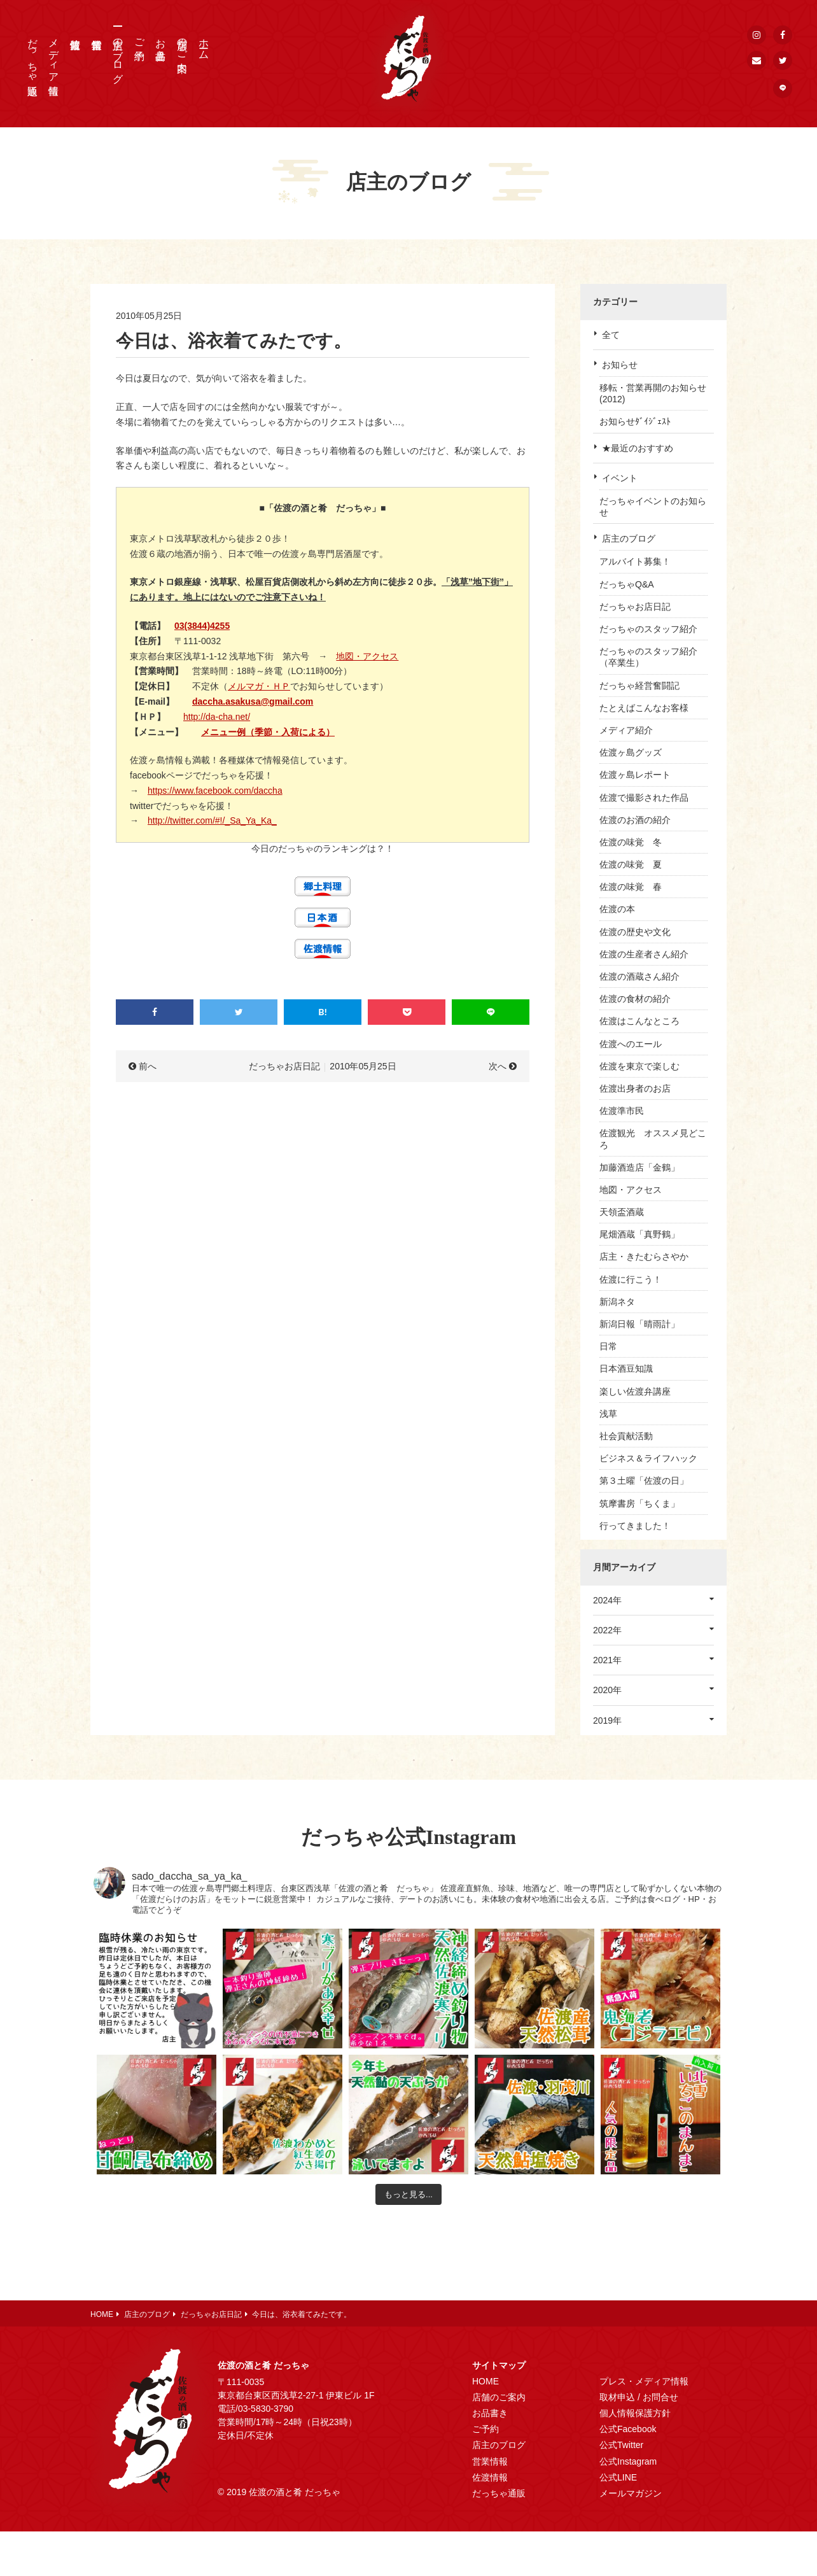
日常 (608, 1346)
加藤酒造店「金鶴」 (639, 1167)
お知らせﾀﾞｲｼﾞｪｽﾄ (635, 421)
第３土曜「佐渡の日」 (643, 1480)
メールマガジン (630, 2493)
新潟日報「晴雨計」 (639, 1324)
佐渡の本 (617, 909)
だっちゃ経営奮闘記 (639, 685)
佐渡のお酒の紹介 (635, 820)
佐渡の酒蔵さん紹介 (639, 976)
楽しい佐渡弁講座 (635, 1391)
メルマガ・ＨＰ (259, 686)
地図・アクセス (367, 656)
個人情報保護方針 (635, 2413)
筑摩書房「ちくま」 (639, 1503)
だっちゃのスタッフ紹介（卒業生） (648, 657)
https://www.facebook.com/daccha (215, 790)
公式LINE (618, 2477)
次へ (497, 1066)
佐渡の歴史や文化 (635, 932)
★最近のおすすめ (637, 448)
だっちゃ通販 (32, 55)
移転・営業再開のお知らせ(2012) (652, 393)
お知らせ (620, 365)
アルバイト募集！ (635, 561)
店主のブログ (118, 55)
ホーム (204, 43)
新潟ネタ (617, 1302)
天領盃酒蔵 (621, 1212)
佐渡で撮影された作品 (643, 797)
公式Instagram (628, 2461)
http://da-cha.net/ (216, 717)
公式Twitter (621, 2445)
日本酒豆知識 (626, 1368)
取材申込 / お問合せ (638, 2397)
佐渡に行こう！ (630, 1279)
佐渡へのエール (630, 1044)
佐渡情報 (490, 2477)
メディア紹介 (626, 730)
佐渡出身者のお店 (635, 1088)
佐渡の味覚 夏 (630, 864)
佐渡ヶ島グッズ (630, 752)
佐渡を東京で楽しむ (639, 1066)
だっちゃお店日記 (635, 607)
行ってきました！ (635, 1526)
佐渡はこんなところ (639, 1021)
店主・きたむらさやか (643, 1256)
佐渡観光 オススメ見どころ (652, 1139)
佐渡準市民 (621, 1111)
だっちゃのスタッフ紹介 (648, 629)
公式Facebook (627, 2429)
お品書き (160, 43)
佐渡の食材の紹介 (635, 999)
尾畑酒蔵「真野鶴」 (639, 1234)
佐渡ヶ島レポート (635, 775)
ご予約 (139, 37)
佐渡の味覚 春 (630, 887)
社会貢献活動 (626, 1436)
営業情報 (490, 2461)
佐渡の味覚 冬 (630, 842)
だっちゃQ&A (626, 584)
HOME (485, 2381)
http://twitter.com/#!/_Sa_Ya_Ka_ (212, 820)
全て (611, 335)
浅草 (608, 1414)
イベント (620, 478)
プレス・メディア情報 (643, 2381)
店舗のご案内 (182, 43)
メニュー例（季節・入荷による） (268, 732)
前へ (148, 1066)
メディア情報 (53, 55)
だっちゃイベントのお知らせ (652, 506)
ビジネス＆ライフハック (648, 1458)
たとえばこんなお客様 (643, 708)
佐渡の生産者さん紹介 (643, 954)
